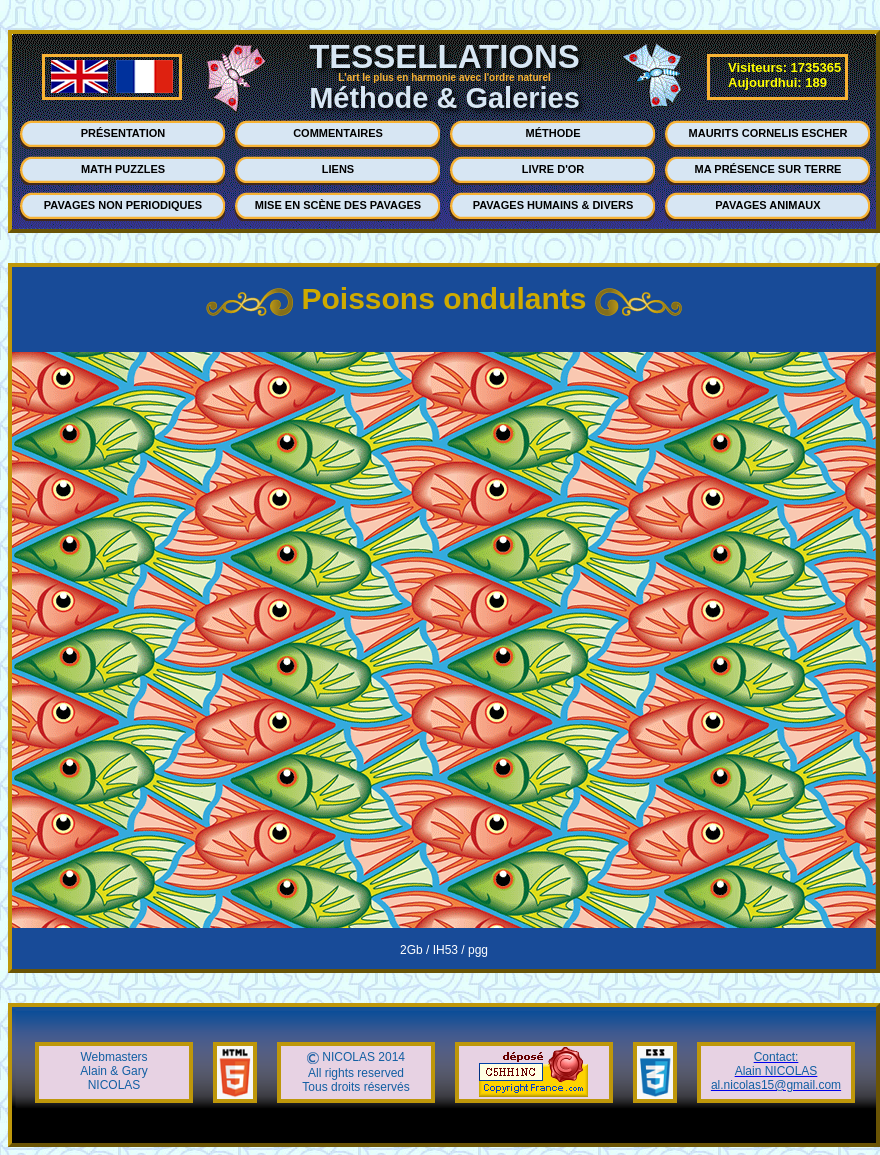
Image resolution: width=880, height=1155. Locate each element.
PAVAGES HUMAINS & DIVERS (553, 205)
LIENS (338, 169)
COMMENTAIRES (338, 133)
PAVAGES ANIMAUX (767, 205)
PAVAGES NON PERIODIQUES (123, 205)
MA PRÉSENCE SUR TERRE (768, 169)
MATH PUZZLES (123, 169)
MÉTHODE (553, 133)
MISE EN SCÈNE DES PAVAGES (338, 205)
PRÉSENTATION (123, 133)
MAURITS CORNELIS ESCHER (768, 133)
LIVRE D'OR (553, 169)
